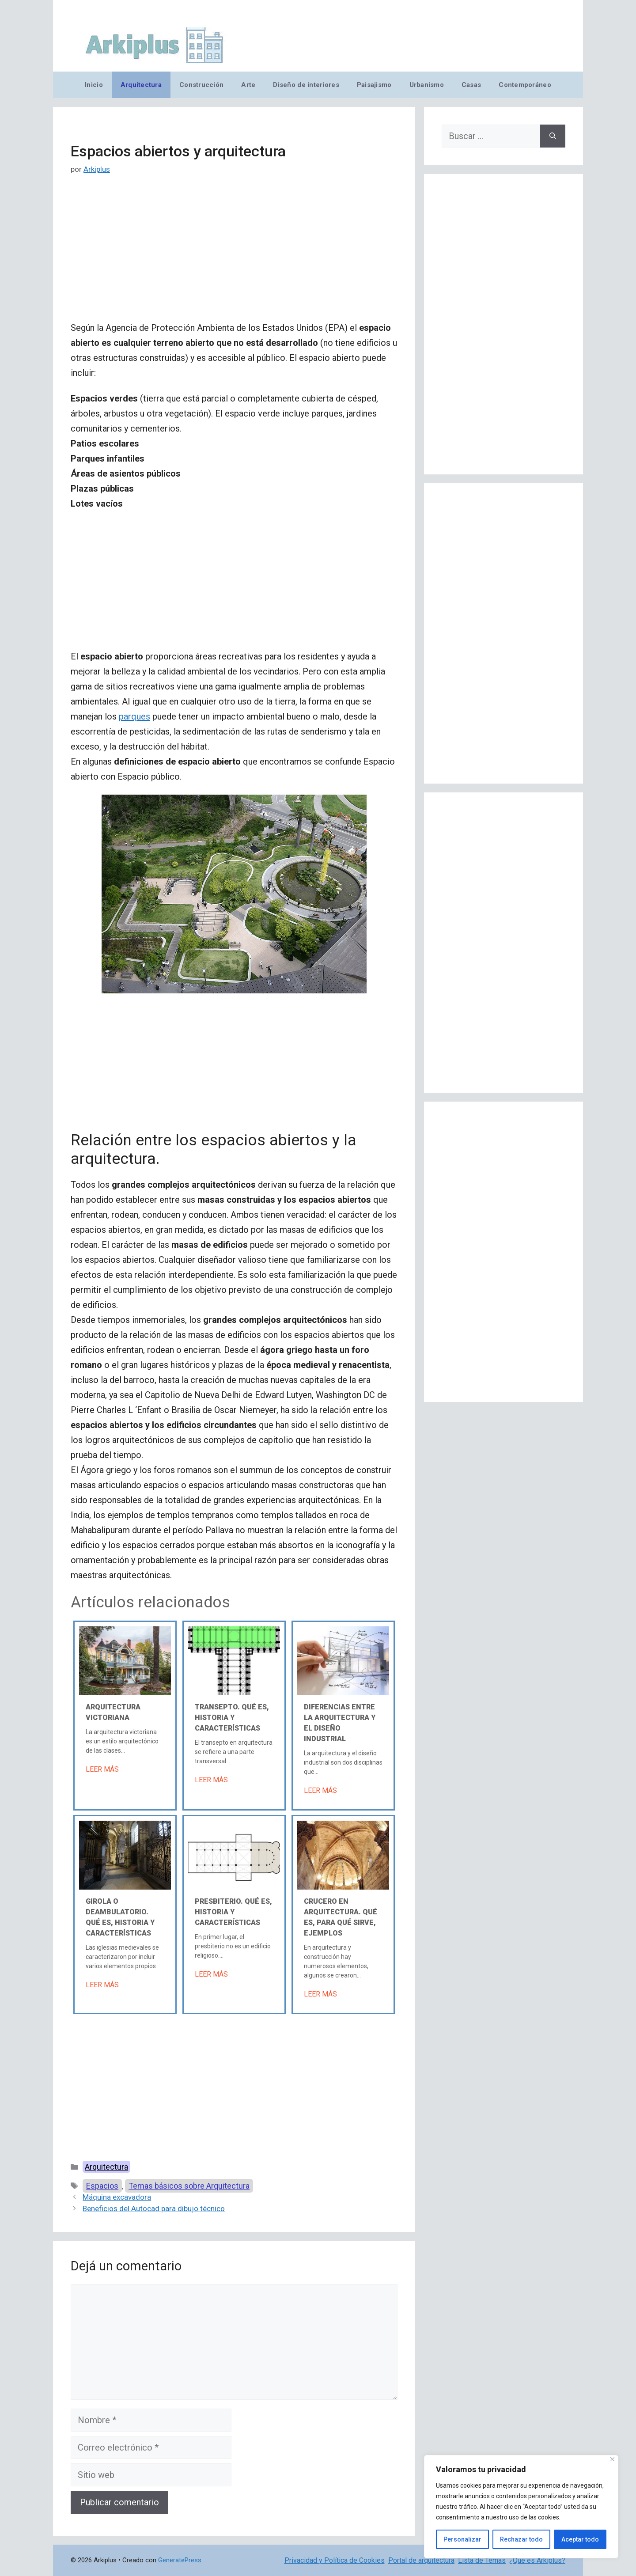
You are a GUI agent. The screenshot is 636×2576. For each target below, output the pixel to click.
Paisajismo (374, 85)
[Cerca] (612, 2459)
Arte (248, 85)
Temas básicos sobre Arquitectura (189, 2185)
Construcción (201, 85)
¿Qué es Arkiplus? (537, 2560)
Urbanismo (426, 85)
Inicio (94, 85)
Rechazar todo (521, 2539)
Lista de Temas (482, 2560)
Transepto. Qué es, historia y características (232, 1717)
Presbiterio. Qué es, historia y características (233, 1912)
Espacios (102, 2185)
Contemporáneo (525, 85)
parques (134, 716)
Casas (471, 85)
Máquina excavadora (117, 2197)
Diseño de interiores (306, 85)
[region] (521, 2506)
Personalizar (462, 2539)
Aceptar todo (580, 2539)
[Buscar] (552, 136)
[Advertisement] (234, 255)
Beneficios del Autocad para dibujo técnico (154, 2208)
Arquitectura (141, 85)
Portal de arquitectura (421, 2560)
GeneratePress (179, 2560)
